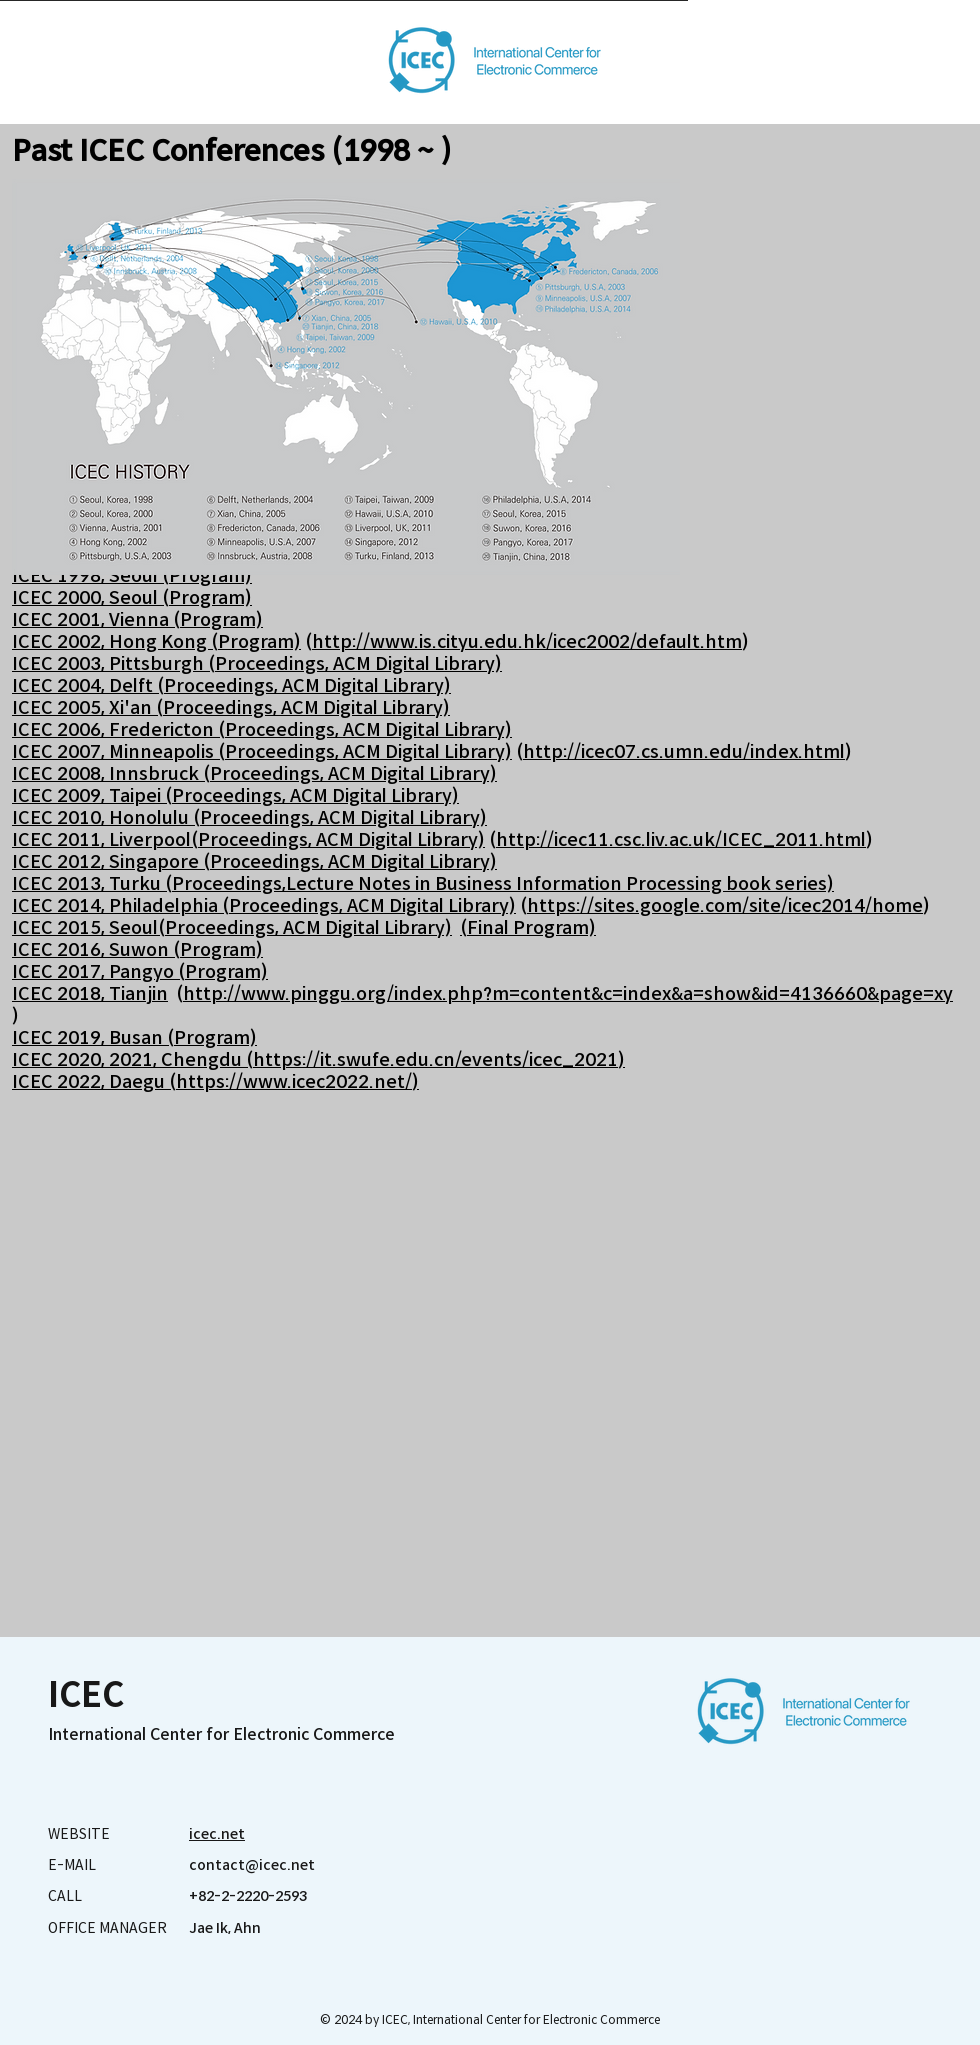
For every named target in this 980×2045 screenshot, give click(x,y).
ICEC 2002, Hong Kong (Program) (156, 642)
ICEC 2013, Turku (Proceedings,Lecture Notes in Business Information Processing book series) (423, 884)
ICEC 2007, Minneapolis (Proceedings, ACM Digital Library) (262, 752)
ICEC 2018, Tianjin (90, 994)
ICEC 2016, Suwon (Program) (137, 950)
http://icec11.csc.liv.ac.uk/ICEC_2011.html (681, 840)
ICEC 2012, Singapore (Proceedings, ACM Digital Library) (254, 862)
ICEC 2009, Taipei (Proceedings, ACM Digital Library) (235, 796)
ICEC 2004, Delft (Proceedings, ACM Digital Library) (231, 686)
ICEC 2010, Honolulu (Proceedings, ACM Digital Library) (249, 818)
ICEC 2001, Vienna (92, 620)
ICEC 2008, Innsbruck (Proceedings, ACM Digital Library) (254, 774)
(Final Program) (528, 928)
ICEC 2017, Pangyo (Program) (140, 972)
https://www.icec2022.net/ (294, 1082)
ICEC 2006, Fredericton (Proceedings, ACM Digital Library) (262, 730)
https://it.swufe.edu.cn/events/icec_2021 (435, 1060)
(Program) (207, 598)
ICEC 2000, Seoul (87, 598)
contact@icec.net (252, 1865)
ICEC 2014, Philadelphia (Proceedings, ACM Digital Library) (264, 906)
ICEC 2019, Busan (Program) (134, 1038)
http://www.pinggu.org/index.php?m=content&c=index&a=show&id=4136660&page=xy (568, 994)
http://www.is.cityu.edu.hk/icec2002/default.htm (527, 642)
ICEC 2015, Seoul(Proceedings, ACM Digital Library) (232, 928)
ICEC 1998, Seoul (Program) (132, 576)
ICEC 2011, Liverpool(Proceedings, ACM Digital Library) (248, 840)
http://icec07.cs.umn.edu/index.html (684, 752)
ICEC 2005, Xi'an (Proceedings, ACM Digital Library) (231, 708)
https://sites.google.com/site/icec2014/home (725, 906)
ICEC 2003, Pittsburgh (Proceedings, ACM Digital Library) (257, 664)
